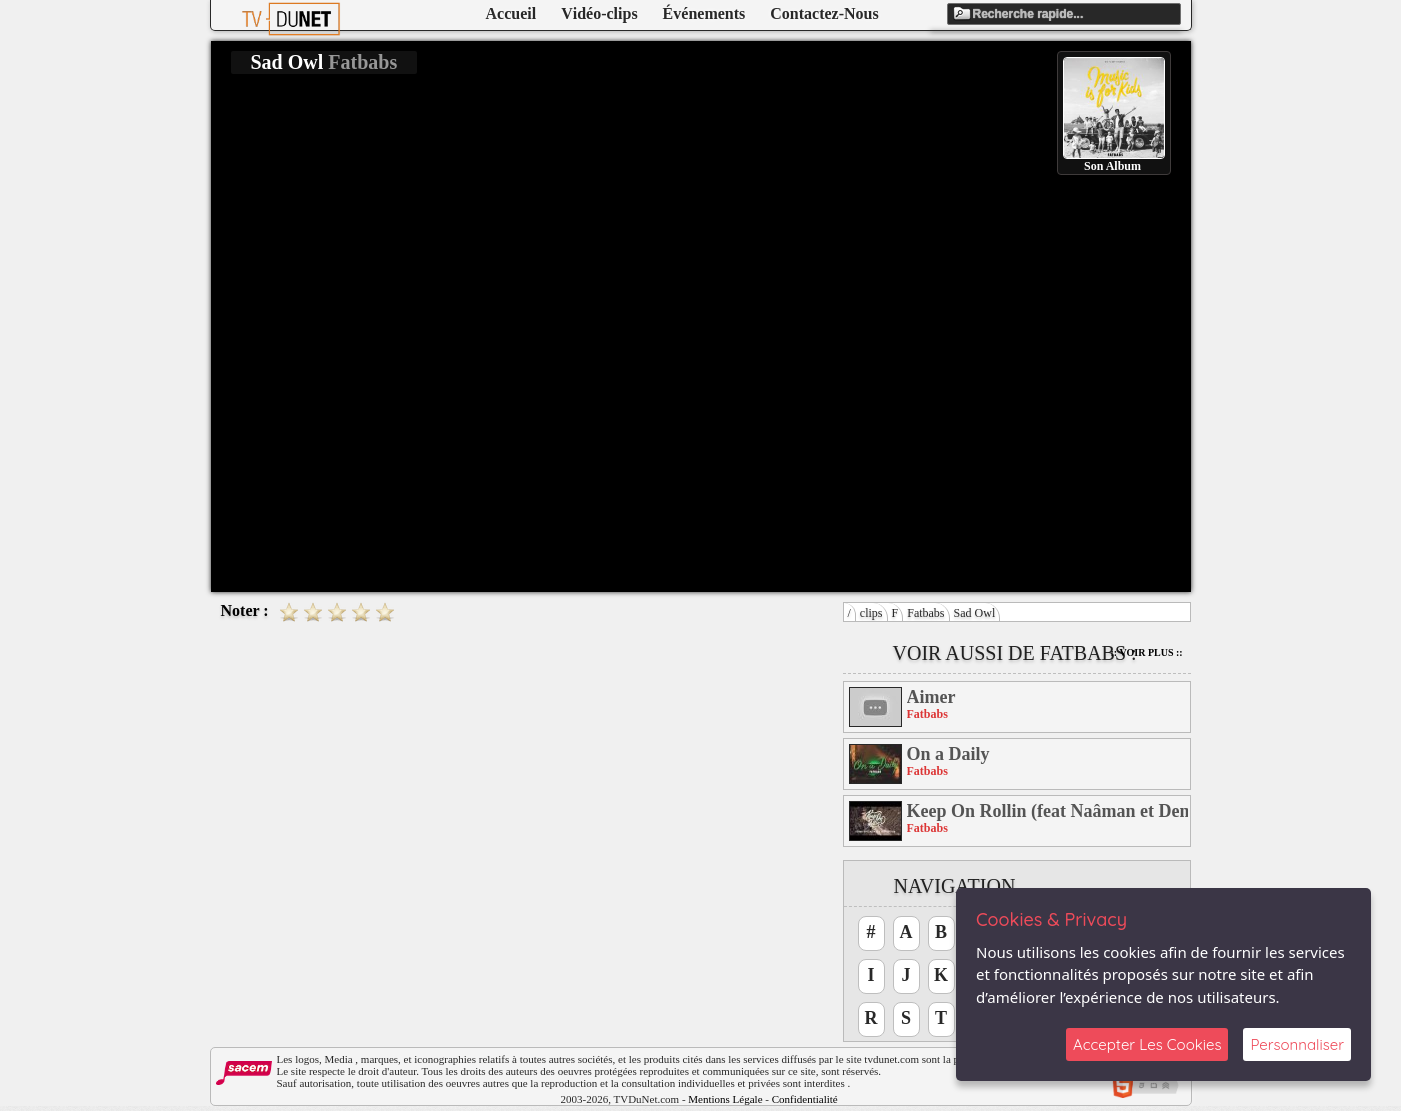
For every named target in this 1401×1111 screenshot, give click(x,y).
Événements (704, 13)
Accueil (511, 13)
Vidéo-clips (599, 13)
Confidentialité (805, 1099)
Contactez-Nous (824, 13)
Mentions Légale (725, 1099)
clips (871, 613)
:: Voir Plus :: (1147, 652)
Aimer (931, 697)
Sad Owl (975, 613)
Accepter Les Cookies (1147, 1044)
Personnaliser (1297, 1044)
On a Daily (948, 754)
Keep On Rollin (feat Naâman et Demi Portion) (1047, 811)
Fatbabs (925, 613)
